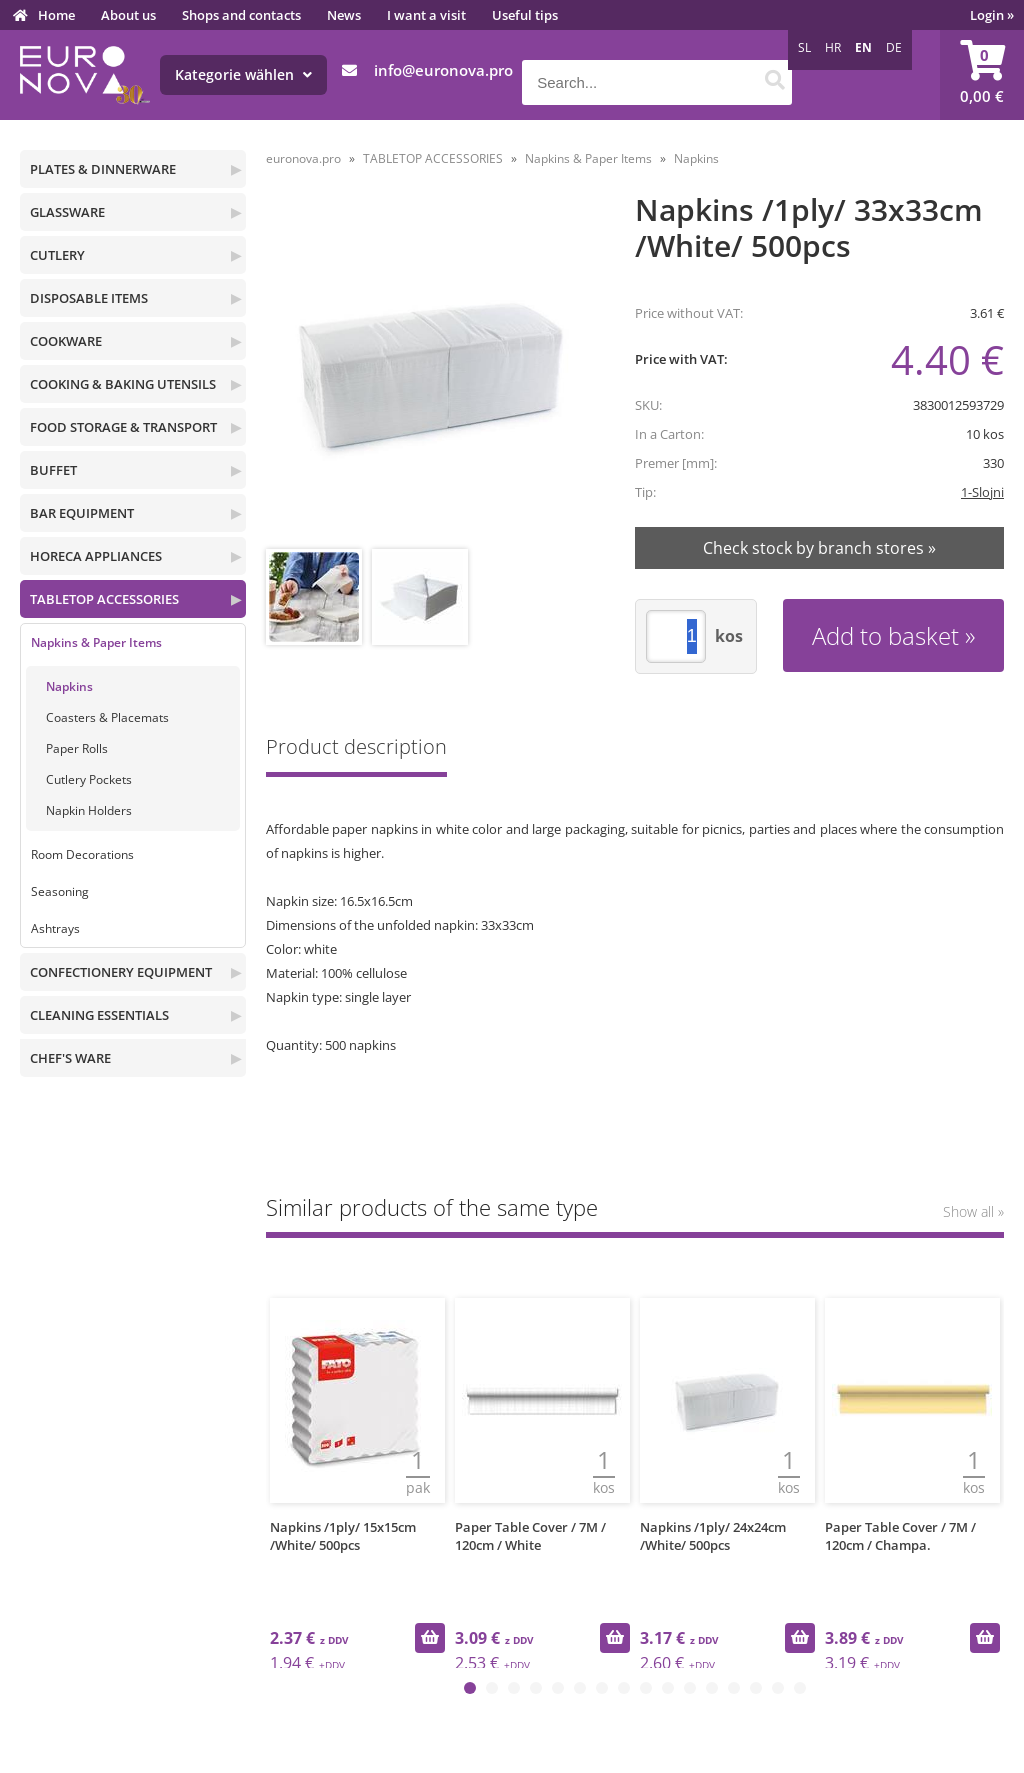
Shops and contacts (241, 15)
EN (863, 47)
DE (894, 47)
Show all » (973, 1211)
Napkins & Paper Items (96, 642)
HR (833, 47)
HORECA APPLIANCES (96, 556)
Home (56, 15)
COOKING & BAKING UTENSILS (123, 384)
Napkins (69, 686)
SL (804, 47)
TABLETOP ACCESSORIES (104, 599)
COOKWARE (66, 341)
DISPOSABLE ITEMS (89, 298)
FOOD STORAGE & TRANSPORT (123, 427)
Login (992, 15)
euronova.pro (303, 158)
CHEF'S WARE (70, 1058)
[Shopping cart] (982, 75)
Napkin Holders (89, 810)
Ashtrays (55, 928)
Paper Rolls (77, 748)
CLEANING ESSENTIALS (99, 1015)
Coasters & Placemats (107, 717)
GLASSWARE (67, 212)
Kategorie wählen (243, 74)
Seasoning (60, 891)
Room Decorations (82, 854)
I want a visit (426, 15)
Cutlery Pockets (89, 779)
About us (128, 15)
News (344, 15)
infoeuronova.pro (443, 70)
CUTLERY (57, 255)
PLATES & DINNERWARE (103, 169)
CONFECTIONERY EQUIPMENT (121, 972)
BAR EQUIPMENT (82, 513)
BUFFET (53, 470)
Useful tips (525, 15)
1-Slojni (982, 492)
